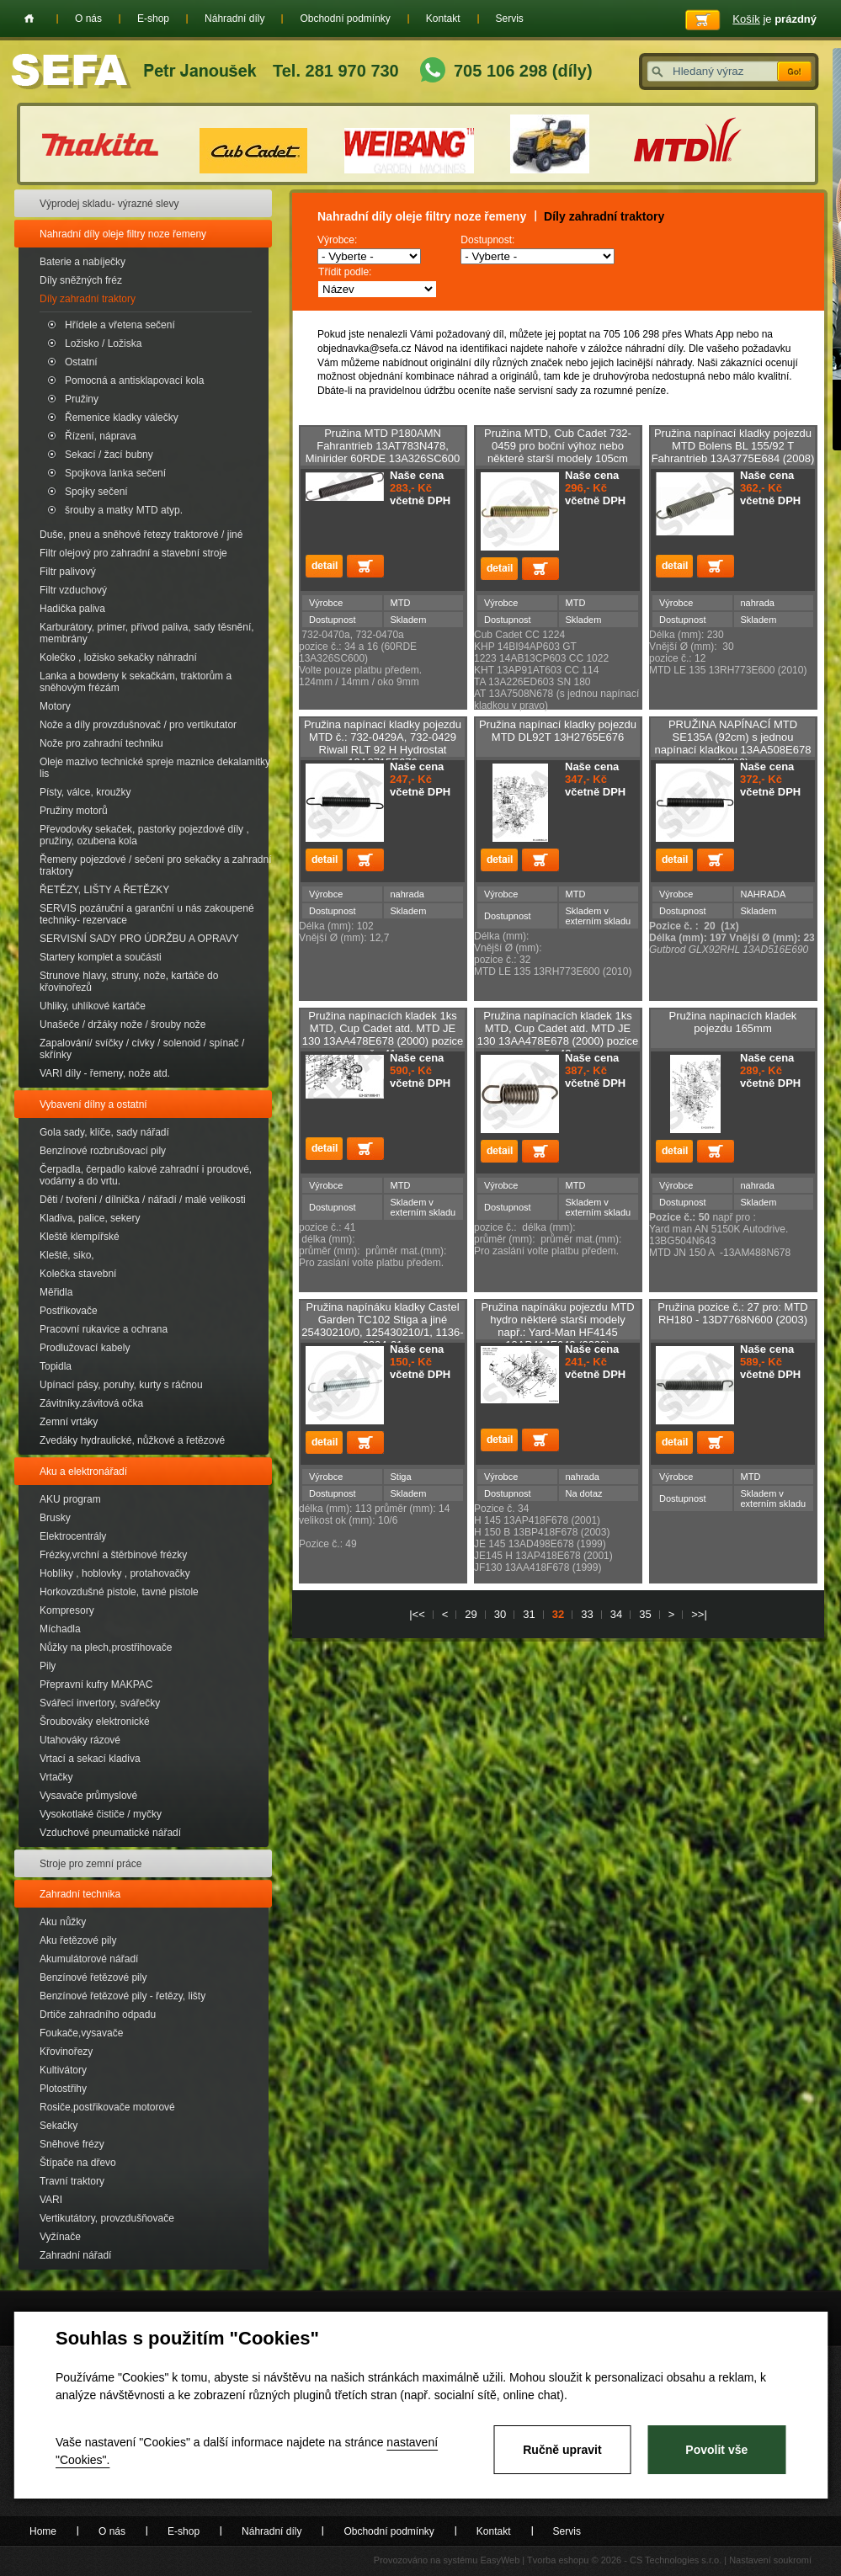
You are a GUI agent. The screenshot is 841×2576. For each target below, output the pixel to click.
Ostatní (81, 362)
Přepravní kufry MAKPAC (96, 1684)
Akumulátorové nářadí (89, 1959)
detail (324, 566)
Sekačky (58, 2126)
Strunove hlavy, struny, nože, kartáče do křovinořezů (129, 981)
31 (529, 1614)
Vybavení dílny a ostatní (93, 1104)
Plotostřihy (63, 2088)
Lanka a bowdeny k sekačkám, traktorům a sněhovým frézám (136, 682)
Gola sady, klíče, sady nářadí (104, 1132)
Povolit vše (716, 2449)
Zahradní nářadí (75, 2255)
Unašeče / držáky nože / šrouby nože (122, 1024)
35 (645, 1614)
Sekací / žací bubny (109, 454)
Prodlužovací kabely (85, 1348)
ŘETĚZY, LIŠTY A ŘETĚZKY (104, 890)
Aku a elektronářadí (83, 1471)
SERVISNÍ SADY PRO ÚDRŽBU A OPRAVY (139, 939)
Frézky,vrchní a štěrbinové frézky (113, 1555)
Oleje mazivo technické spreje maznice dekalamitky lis (155, 768)
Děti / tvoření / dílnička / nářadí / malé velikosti (143, 1200)
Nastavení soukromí (770, 2560)
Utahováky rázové (80, 1740)
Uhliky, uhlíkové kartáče (93, 1006)
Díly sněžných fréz (81, 280)
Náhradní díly (234, 18)
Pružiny (81, 399)
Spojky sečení (96, 492)
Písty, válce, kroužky (85, 792)
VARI (51, 2200)
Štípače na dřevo (78, 2163)
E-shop (153, 18)
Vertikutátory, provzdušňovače (107, 2218)
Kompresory (67, 1610)
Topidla (56, 1366)
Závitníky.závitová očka (91, 1403)
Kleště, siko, (67, 1255)
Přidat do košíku (365, 566)
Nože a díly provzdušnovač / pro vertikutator (138, 725)
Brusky (55, 1518)
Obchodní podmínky (345, 18)
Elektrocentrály (73, 1536)
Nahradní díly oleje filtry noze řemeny (123, 234)
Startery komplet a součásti (101, 957)
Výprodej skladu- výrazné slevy (109, 204)
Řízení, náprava (100, 436)
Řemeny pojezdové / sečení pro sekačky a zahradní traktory (155, 865)
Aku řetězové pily (78, 1940)
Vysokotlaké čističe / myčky (101, 1814)
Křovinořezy (66, 2051)
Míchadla (60, 1629)
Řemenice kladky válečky (121, 417)
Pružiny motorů (74, 811)
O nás (88, 18)
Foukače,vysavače (81, 2033)
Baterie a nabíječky (82, 262)
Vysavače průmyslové (88, 1796)
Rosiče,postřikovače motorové (107, 2107)
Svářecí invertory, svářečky (100, 1703)
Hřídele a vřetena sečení (120, 325)
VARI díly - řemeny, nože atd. (105, 1073)
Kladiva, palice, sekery (90, 1218)
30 (500, 1614)
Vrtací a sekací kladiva (90, 1758)
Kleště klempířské (80, 1237)
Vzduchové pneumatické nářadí (110, 1833)
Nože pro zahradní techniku (101, 743)
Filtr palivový (68, 571)
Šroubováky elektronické (95, 1721)
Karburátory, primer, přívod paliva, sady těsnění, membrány (147, 633)
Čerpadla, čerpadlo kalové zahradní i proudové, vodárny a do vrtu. (146, 1175)
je (774, 19)
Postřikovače (69, 1311)
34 (616, 1614)
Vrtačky (56, 1777)
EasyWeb (499, 2560)
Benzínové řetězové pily (93, 1977)
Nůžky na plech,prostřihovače (106, 1647)
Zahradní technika (80, 1894)
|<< (417, 1614)
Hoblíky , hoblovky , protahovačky (115, 1573)
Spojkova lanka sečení (115, 473)
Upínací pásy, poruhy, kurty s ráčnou (121, 1385)
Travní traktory (72, 2181)
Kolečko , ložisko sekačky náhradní (118, 657)
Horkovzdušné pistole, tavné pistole (119, 1592)
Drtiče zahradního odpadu (98, 2014)
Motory (55, 706)
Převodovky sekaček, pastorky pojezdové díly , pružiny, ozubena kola (144, 835)
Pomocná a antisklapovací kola (134, 380)
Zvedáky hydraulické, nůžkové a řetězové (132, 1440)
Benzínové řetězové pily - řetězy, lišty (122, 1996)
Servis (510, 18)
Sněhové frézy (72, 2144)
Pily (48, 1666)
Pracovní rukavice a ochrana (104, 1329)
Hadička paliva (72, 609)
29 (470, 1614)
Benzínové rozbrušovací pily (103, 1151)
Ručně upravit (562, 2449)
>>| (699, 1614)
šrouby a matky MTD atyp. (124, 510)
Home (29, 18)
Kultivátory (63, 2070)
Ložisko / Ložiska (103, 343)
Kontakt (443, 18)
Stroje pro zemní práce (90, 1864)
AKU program (70, 1499)
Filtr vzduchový (73, 590)
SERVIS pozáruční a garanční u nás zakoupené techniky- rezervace (147, 914)
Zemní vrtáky (69, 1422)
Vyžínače (60, 2237)
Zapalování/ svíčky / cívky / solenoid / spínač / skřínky (142, 1049)
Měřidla (56, 1292)
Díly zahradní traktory (88, 299)
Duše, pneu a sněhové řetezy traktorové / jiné (141, 534)
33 (587, 1614)
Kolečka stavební (78, 1274)
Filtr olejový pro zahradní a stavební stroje (133, 553)
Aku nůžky (63, 1922)
